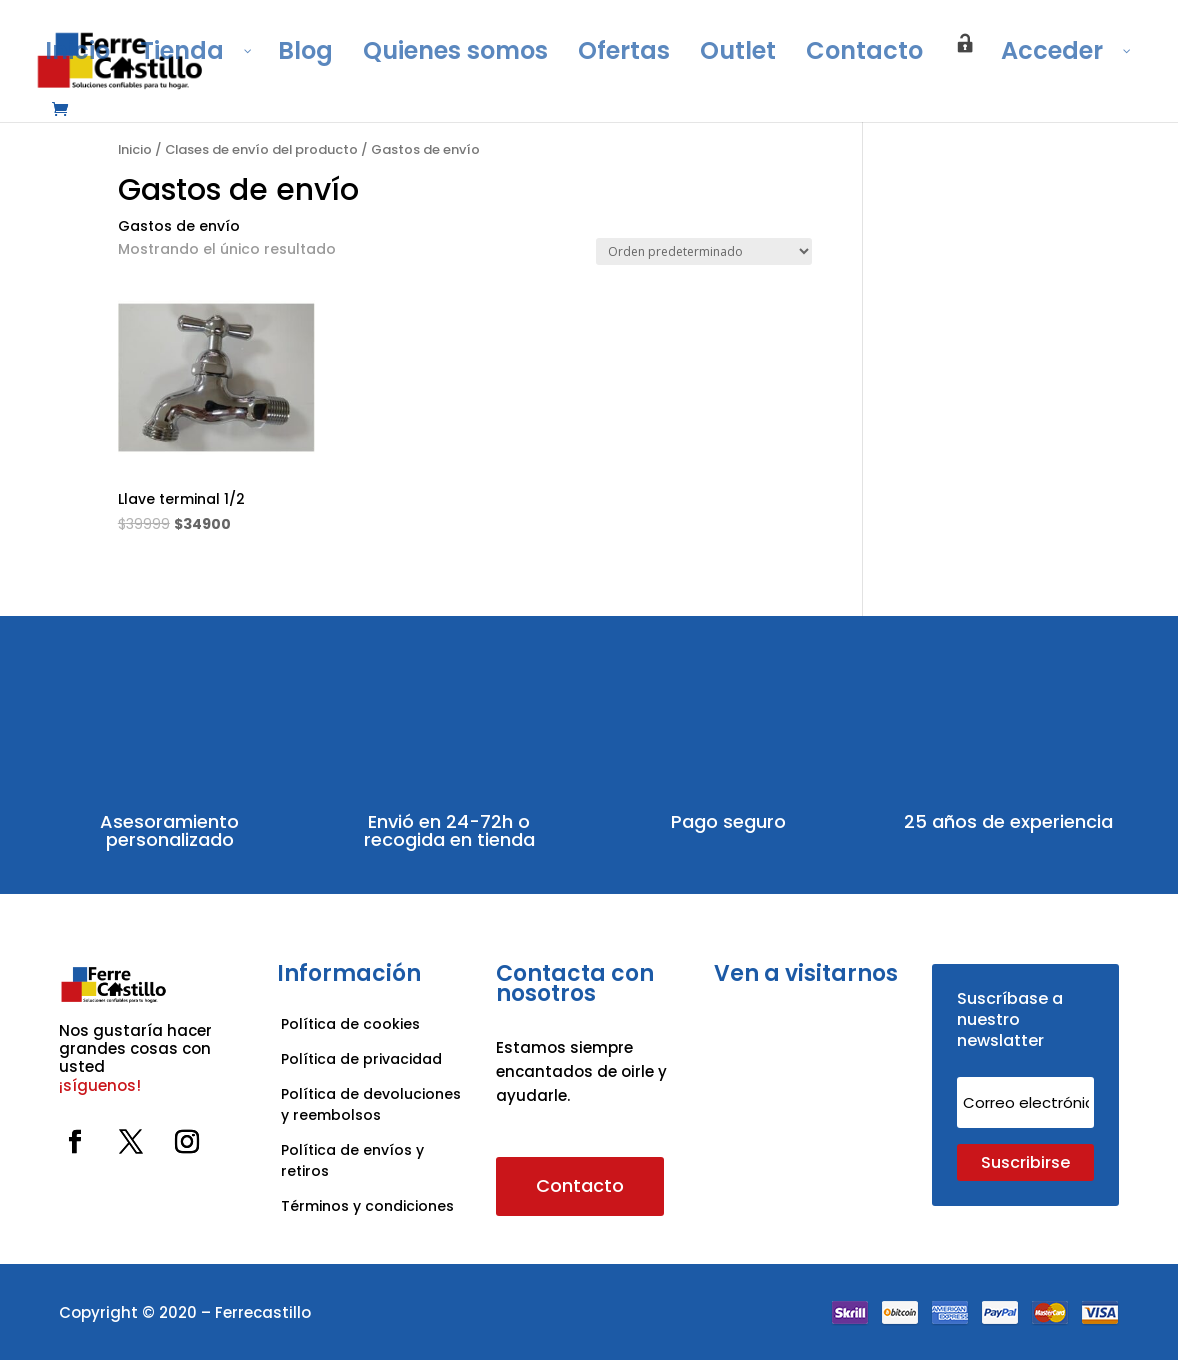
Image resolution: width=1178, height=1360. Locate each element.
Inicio (135, 149)
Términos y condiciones (369, 1206)
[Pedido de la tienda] (704, 251)
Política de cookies (350, 1024)
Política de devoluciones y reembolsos (371, 1104)
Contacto (580, 1185)
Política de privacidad (361, 1059)
